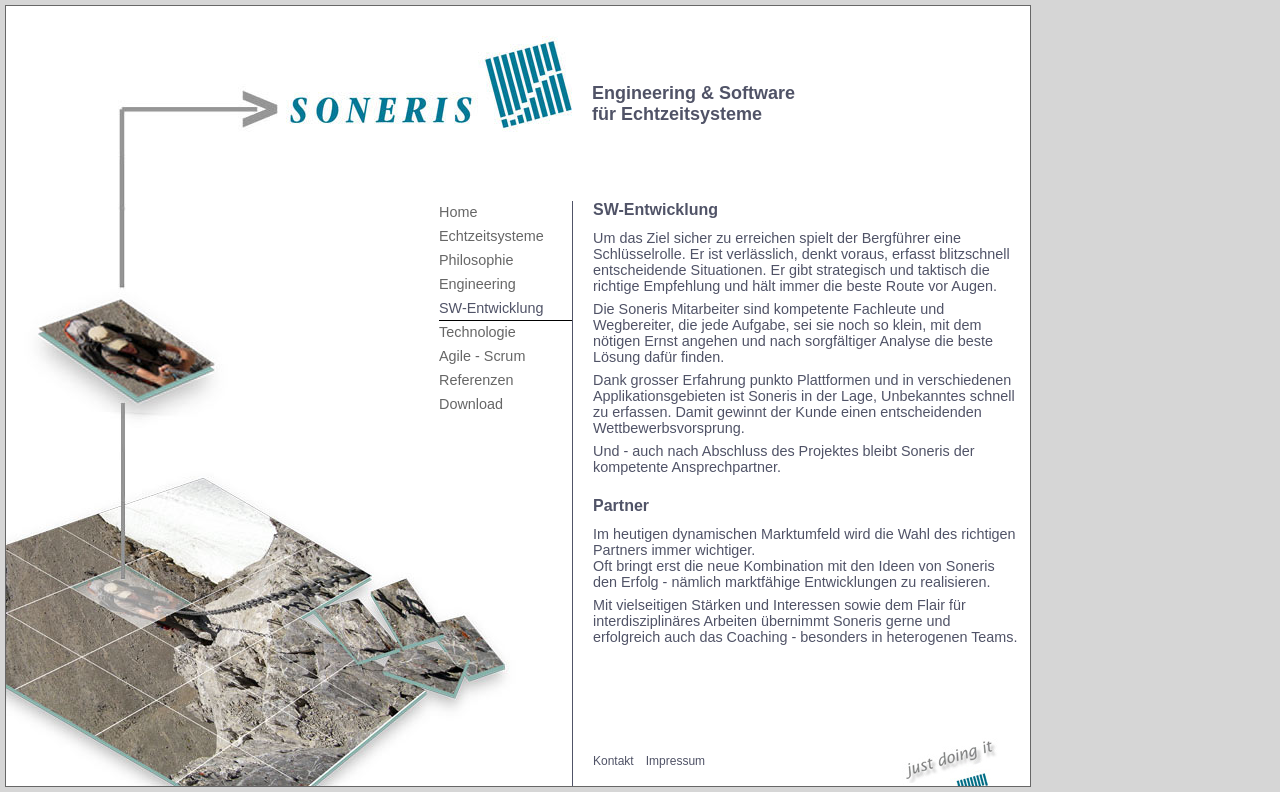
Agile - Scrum (482, 356)
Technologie (477, 332)
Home (458, 212)
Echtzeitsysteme (491, 236)
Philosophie (476, 260)
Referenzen (476, 380)
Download (471, 404)
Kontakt (613, 761)
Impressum (675, 761)
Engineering (477, 284)
